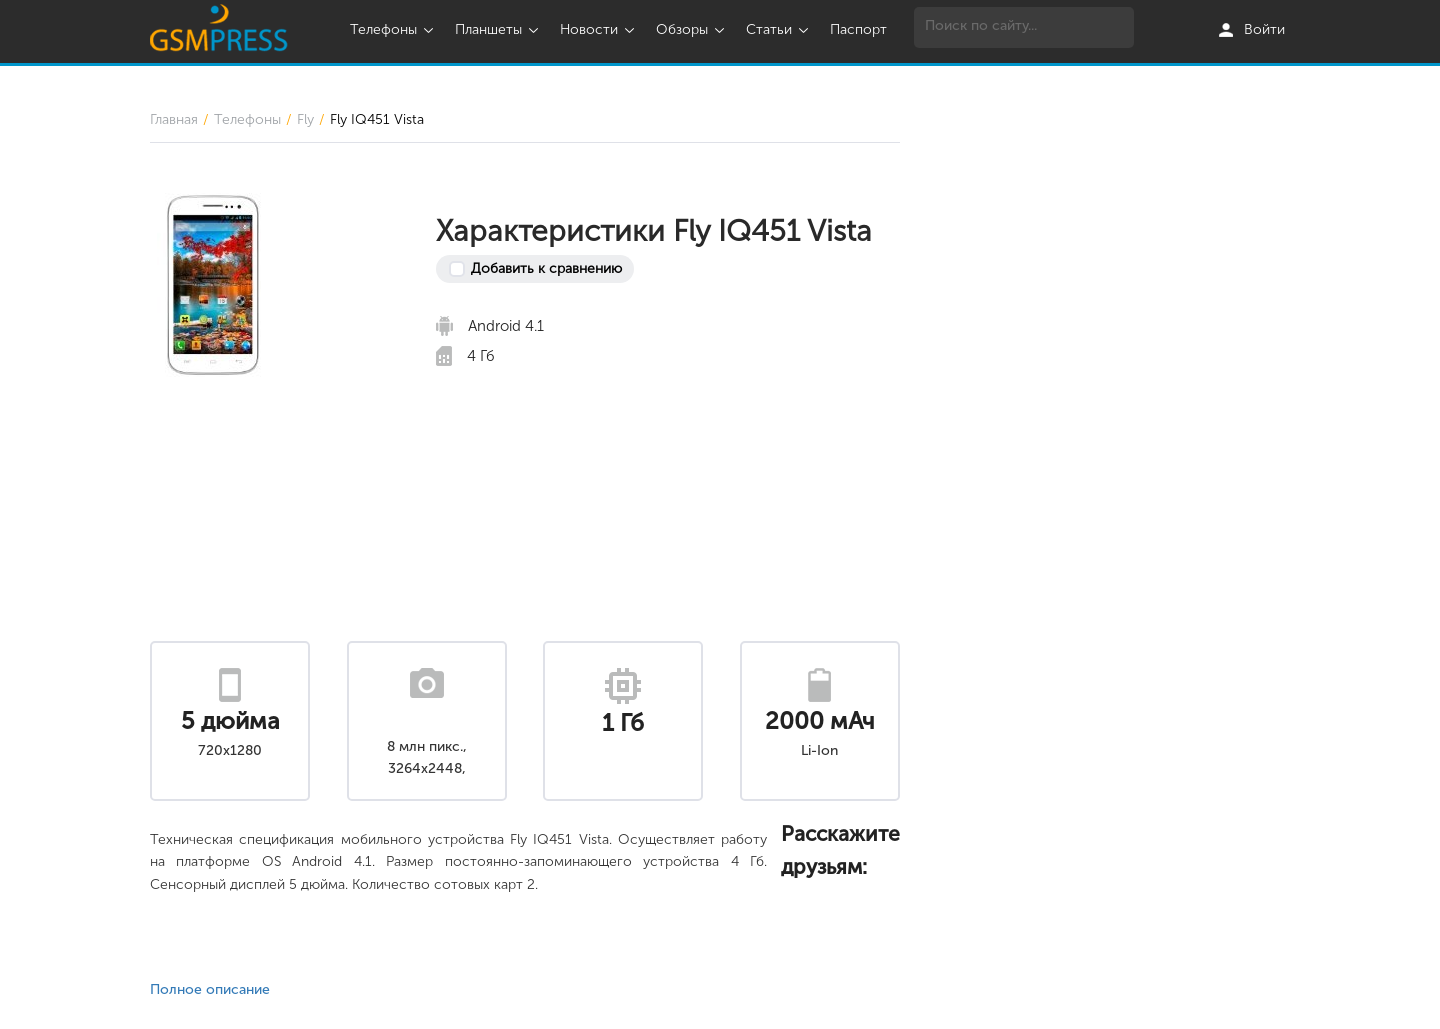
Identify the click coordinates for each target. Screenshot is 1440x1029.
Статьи (779, 29)
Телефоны (394, 29)
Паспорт (858, 29)
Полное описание (210, 989)
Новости (599, 29)
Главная (174, 119)
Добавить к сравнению (546, 268)
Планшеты (499, 29)
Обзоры (692, 29)
